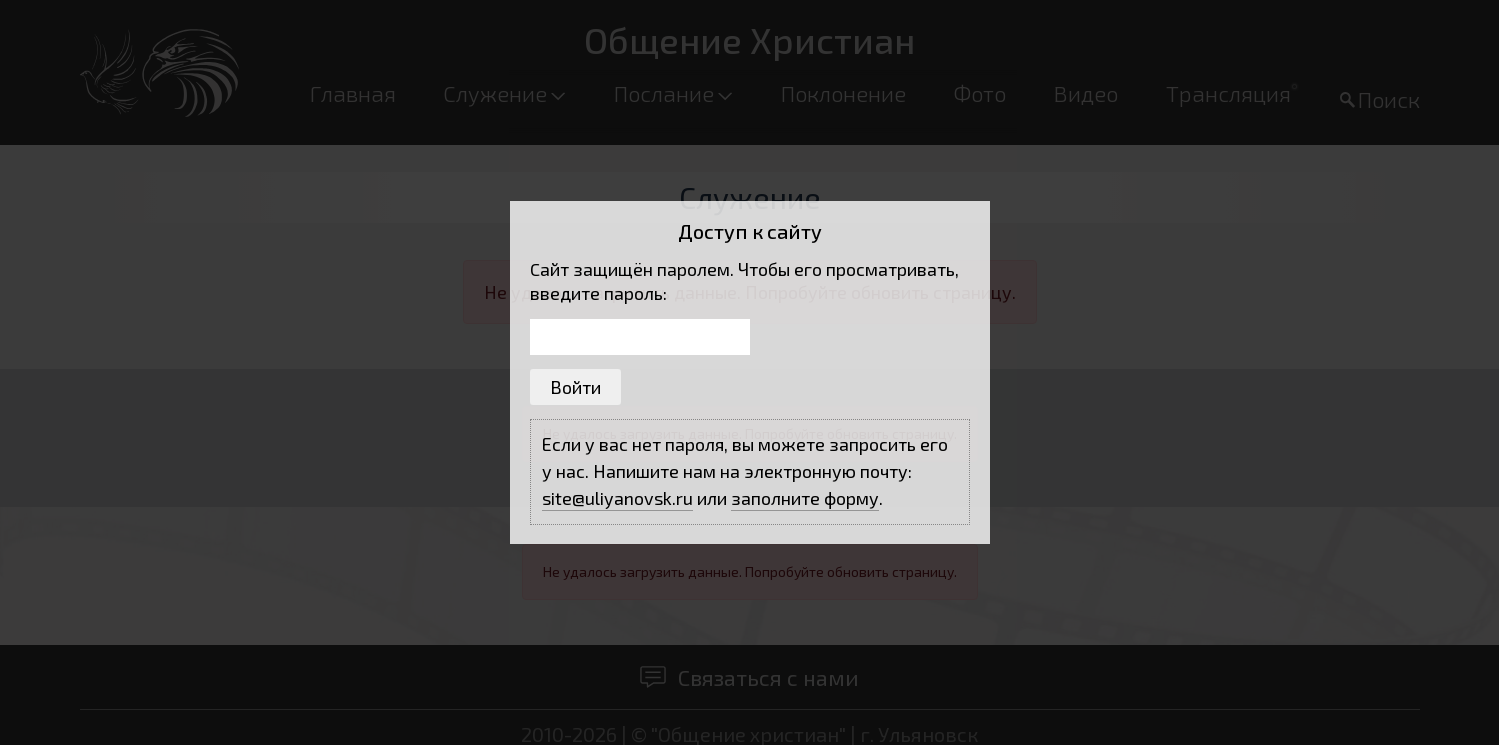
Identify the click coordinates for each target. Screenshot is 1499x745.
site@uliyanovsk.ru (617, 498)
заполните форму (805, 498)
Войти (575, 387)
